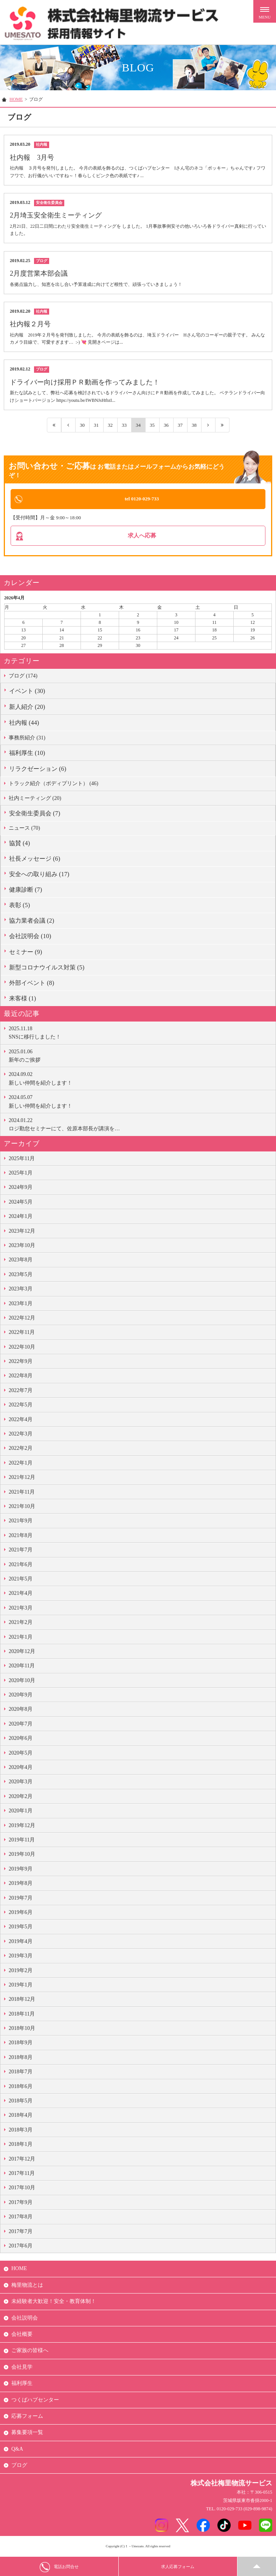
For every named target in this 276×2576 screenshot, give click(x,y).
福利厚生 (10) (27, 754)
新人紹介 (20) (27, 708)
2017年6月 (21, 2247)
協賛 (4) (19, 844)
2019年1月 (21, 1986)
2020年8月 (21, 1710)
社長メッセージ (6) (34, 859)
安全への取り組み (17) (39, 875)
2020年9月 (21, 1696)
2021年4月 (21, 1594)
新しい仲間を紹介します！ (140, 1079)
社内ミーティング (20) (35, 799)
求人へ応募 (142, 536)
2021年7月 (21, 1551)
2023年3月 (21, 1290)
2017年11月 (22, 2174)
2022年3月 (21, 1435)
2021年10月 (22, 1507)
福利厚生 (22, 2385)
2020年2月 (21, 1797)
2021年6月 (21, 1565)
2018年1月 (21, 2145)
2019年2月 (21, 1971)
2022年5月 (21, 1406)
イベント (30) (27, 692)
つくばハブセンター (35, 2401)
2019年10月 (22, 1855)
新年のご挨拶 (140, 1056)
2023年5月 (21, 1275)
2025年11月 (22, 1159)
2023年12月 (22, 1232)
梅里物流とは (27, 2286)
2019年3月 (21, 1957)
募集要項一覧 (27, 2434)
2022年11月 (22, 1334)
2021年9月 (21, 1522)
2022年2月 (21, 1449)
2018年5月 (21, 2102)
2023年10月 (22, 1246)
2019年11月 (22, 1841)
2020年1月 (21, 1812)
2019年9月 (21, 1870)
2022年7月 (21, 1391)
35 (152, 425)
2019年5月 (21, 1928)
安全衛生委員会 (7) (34, 814)
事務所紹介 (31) (27, 739)
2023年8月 (21, 1261)
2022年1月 (21, 1464)
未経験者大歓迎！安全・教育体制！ (53, 2303)
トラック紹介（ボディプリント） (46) (53, 785)
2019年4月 (21, 1942)
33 (124, 425)
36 (166, 425)
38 (194, 425)
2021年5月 (21, 1580)
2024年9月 (21, 1189)
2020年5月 (21, 1754)
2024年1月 (21, 1218)
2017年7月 (21, 2232)
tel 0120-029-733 (142, 499)
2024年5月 (21, 1203)
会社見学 (22, 2368)
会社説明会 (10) (30, 937)
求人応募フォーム (178, 2566)
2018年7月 (21, 2073)
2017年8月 (21, 2218)
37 (180, 425)
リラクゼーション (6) (37, 770)
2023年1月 (21, 1304)
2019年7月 (21, 1899)
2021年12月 (22, 1479)
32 (110, 425)
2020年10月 (22, 1681)
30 (82, 425)
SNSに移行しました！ (140, 1033)
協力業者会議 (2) (31, 922)
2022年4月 (21, 1420)
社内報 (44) (24, 724)
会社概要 (22, 2335)
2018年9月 (21, 2044)
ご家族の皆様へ (29, 2352)
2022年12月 (22, 1319)
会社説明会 (24, 2319)
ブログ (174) (23, 677)
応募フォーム (27, 2417)
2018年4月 (21, 2116)
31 (96, 425)
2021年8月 (21, 1536)
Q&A (17, 2450)
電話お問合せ (59, 2567)
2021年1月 (21, 1638)
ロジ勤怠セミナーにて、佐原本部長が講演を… (140, 1125)
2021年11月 (22, 1493)
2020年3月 (21, 1783)
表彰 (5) (19, 906)
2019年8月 (21, 1885)
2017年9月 (21, 2203)
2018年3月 (21, 2131)
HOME (16, 99)
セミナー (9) (25, 953)
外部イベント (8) (31, 984)
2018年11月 (22, 2015)
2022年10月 (22, 1348)
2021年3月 (21, 1609)
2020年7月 (21, 1725)
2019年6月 (21, 1913)
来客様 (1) (22, 999)
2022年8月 (21, 1377)
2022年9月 (21, 1363)
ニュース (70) (24, 829)
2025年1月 (21, 1174)
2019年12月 (22, 1826)
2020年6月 (21, 1740)
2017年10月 (22, 2189)
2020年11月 (22, 1667)
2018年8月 (21, 2058)
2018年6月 (21, 2087)
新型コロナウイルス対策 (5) (46, 968)
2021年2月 (21, 1624)
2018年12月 (22, 2000)
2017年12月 (22, 2160)
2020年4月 (21, 1769)
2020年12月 (22, 1652)
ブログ (19, 2467)
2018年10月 (22, 2030)
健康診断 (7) (25, 890)
